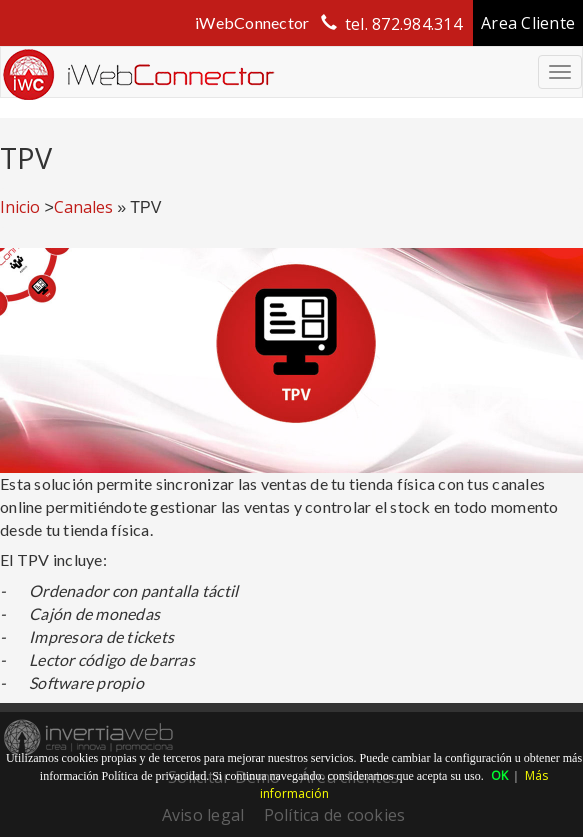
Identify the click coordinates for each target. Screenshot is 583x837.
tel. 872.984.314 (403, 24)
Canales (83, 207)
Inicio (20, 207)
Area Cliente (528, 23)
